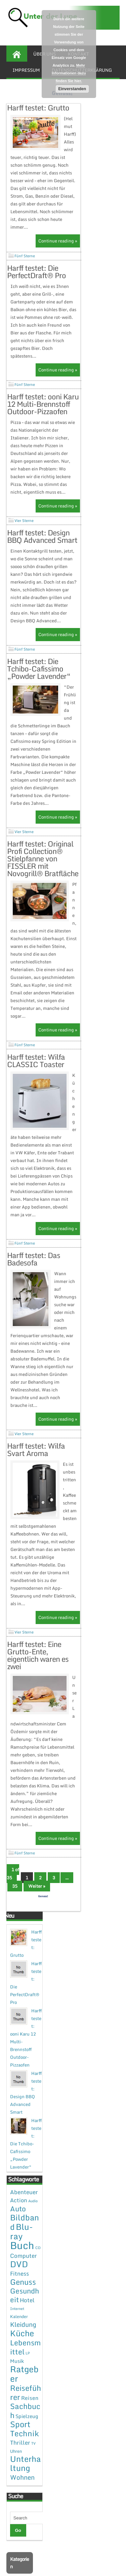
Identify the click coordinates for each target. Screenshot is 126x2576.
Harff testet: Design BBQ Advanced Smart (42, 544)
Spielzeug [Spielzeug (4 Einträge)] (26, 2439)
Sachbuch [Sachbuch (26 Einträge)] (25, 2433)
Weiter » (36, 1909)
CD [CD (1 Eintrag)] (38, 2271)
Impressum (26, 70)
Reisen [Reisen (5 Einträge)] (29, 2421)
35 (14, 1909)
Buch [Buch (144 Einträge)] (22, 2268)
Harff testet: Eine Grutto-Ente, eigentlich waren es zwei (38, 1678)
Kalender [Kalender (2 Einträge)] (19, 2339)
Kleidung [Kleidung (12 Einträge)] (23, 2347)
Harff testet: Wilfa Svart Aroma (36, 1472)
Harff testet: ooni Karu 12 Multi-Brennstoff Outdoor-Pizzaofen (43, 411)
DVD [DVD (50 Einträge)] (19, 2287)
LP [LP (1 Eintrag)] (28, 2376)
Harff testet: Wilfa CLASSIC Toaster (36, 1083)
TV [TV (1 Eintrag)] (33, 2467)
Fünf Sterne (24, 264)
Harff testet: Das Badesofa (33, 1282)
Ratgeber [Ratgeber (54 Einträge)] (24, 2397)
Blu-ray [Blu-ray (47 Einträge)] (21, 2254)
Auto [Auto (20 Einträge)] (18, 2232)
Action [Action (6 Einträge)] (18, 2223)
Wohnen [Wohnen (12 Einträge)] (22, 2500)
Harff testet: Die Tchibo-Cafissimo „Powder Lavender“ (39, 676)
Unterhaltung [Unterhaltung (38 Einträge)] (25, 2487)
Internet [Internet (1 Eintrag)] (17, 2332)
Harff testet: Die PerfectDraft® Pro (36, 279)
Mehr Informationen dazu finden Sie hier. (69, 73)
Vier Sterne (24, 528)
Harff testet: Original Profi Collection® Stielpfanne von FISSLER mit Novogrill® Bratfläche (42, 881)
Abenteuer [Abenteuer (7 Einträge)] (24, 2215)
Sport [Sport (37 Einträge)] (20, 2447)
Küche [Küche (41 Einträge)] (22, 2356)
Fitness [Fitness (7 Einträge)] (19, 2296)
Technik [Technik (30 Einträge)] (24, 2456)
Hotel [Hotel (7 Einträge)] (27, 2323)
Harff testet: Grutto (38, 107)
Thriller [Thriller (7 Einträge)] (20, 2465)
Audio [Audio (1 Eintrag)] (33, 2224)
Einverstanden (72, 89)
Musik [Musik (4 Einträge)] (17, 2384)
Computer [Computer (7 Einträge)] (23, 2278)
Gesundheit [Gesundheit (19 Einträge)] (24, 2318)
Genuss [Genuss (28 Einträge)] (23, 2305)
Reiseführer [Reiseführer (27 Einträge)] (25, 2415)
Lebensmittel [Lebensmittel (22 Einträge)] (25, 2370)
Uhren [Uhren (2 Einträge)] (16, 2474)
